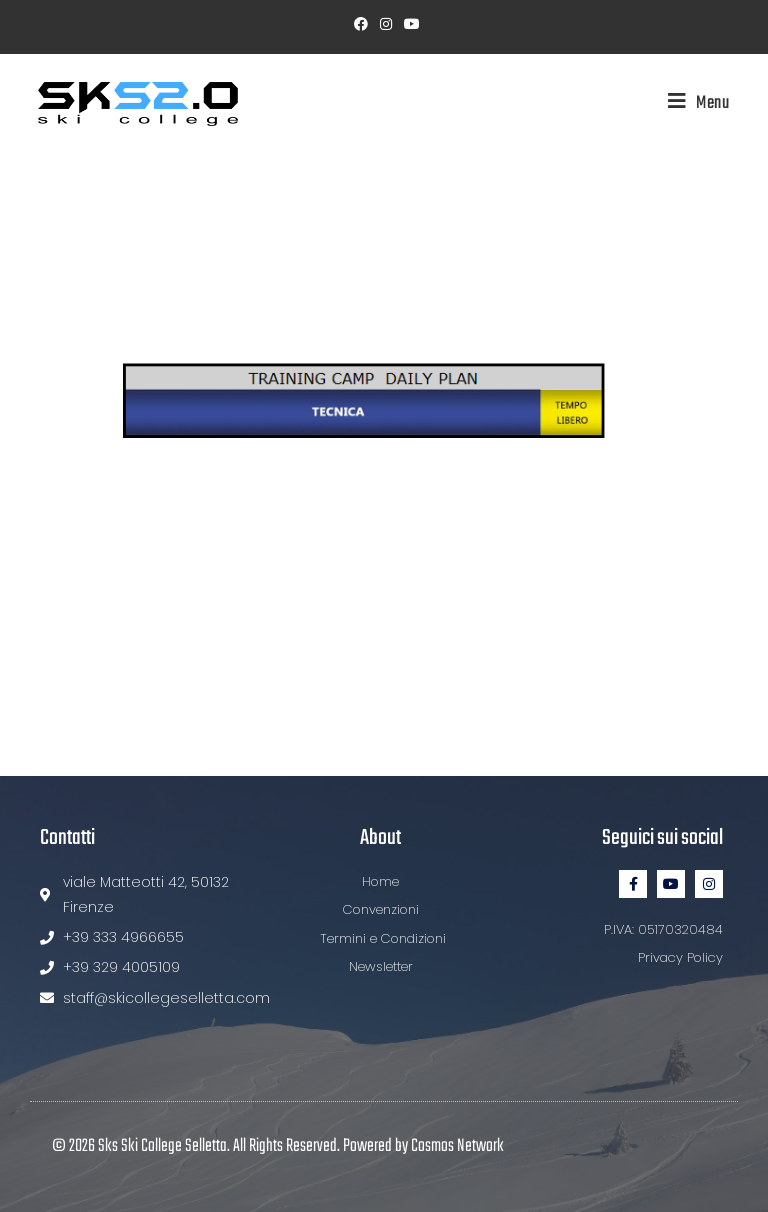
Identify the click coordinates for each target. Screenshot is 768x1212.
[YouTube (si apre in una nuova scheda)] (409, 24)
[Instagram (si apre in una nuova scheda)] (386, 24)
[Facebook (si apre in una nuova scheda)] (361, 24)
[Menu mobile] (691, 103)
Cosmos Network (457, 1146)
